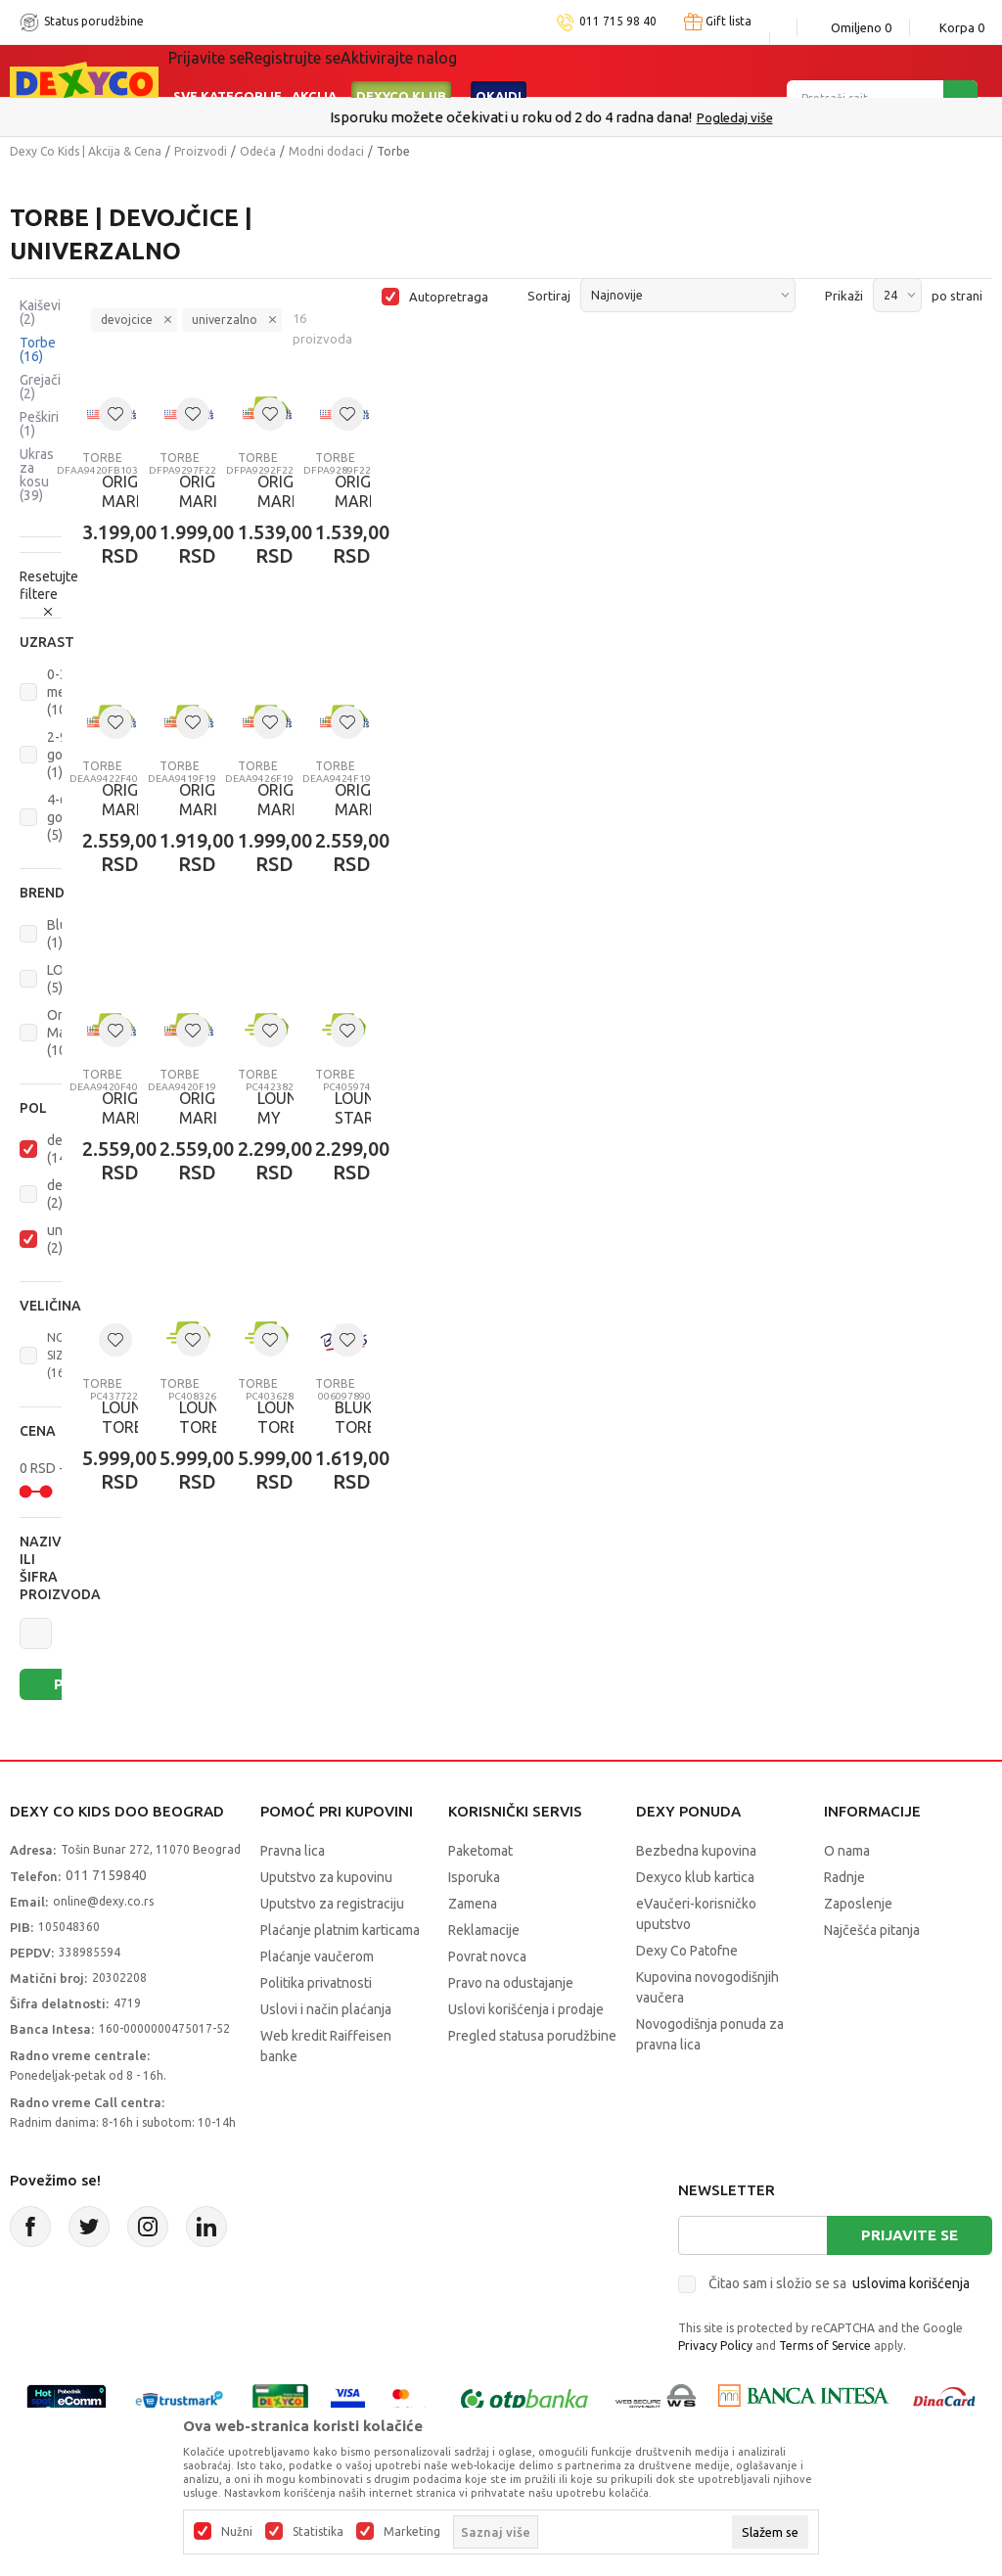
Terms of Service (825, 2345)
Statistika (318, 2532)
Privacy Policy (715, 2345)
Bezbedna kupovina (696, 1851)
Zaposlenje (858, 1903)
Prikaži (844, 295)
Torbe (38, 349)
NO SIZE (58, 1355)
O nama (847, 1851)
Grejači (40, 386)
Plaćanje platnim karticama (340, 1930)
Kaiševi (40, 312)
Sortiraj (548, 295)
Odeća (258, 151)
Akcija (314, 70)
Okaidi (499, 70)
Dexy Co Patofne (687, 1950)
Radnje (844, 1877)
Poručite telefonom (459, 117)
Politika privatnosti (316, 1983)
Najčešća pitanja (872, 1930)
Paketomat (480, 1851)
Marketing (412, 2532)
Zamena (472, 1903)
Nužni (236, 2532)
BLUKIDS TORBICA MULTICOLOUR (343, 1427)
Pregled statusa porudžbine (532, 2036)
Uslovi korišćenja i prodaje (526, 2009)
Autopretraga (448, 296)
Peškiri (39, 423)
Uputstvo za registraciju (332, 1903)
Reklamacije (484, 1930)
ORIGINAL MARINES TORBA (110, 501)
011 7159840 (106, 1875)
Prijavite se (909, 2235)
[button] (41, 642)
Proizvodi (200, 151)
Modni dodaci (326, 151)
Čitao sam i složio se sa (839, 2283)
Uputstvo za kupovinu (326, 1877)
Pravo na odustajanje (510, 1983)
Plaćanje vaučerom (317, 1956)
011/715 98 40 (571, 117)
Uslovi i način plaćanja (325, 2009)
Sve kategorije (227, 70)
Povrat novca (487, 1956)
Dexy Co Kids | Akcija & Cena (85, 151)
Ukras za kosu (37, 474)
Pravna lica (292, 1851)
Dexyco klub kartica (695, 1877)
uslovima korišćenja (911, 2283)
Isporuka (474, 1877)
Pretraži (71, 1684)
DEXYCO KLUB (401, 70)
